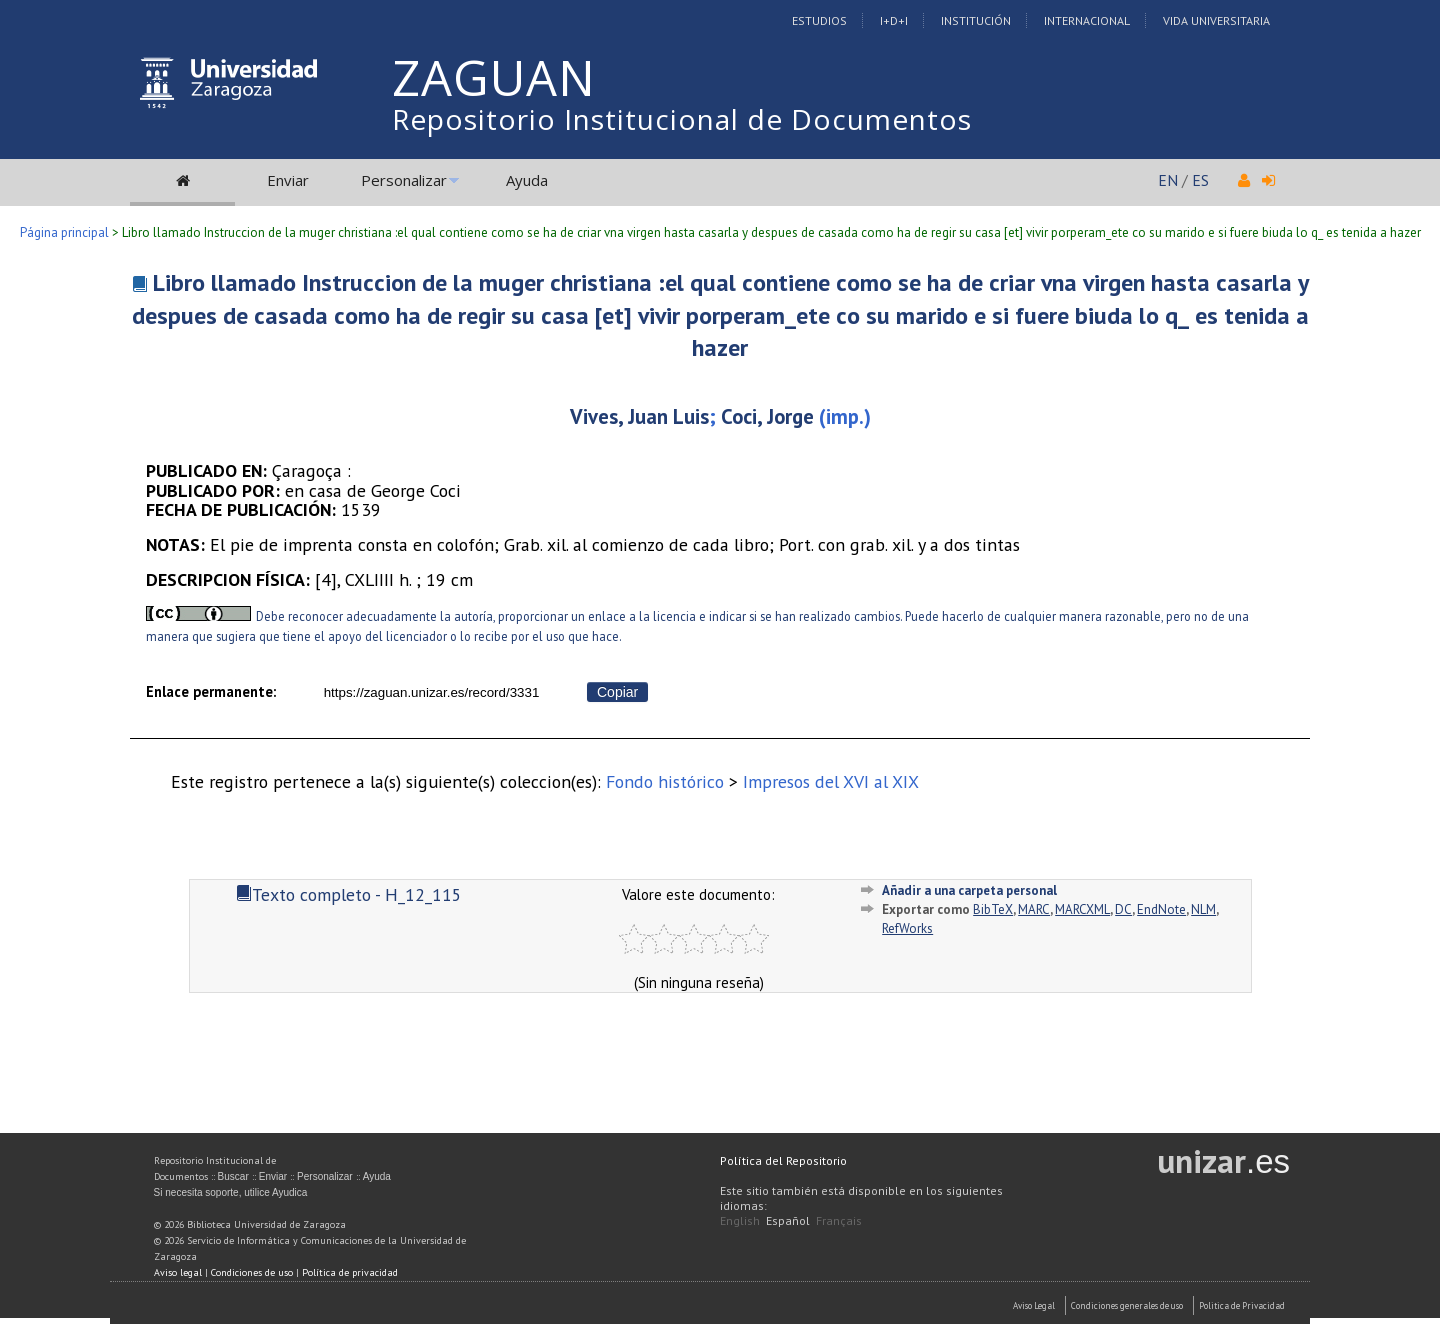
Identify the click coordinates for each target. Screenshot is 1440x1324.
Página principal (64, 232)
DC (1123, 909)
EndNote (1161, 909)
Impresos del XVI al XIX (831, 781)
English (740, 1220)
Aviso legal (178, 1272)
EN (1168, 180)
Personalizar (404, 180)
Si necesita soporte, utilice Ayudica (231, 1192)
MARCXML (1082, 909)
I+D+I (894, 20)
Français (839, 1220)
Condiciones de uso (252, 1272)
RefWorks (907, 928)
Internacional (1087, 20)
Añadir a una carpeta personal (969, 890)
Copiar (617, 692)
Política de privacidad (350, 1272)
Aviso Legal (1034, 1305)
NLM (1203, 909)
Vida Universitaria (1216, 20)
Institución (976, 20)
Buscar (233, 1176)
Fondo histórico (665, 781)
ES (1200, 180)
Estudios (819, 20)
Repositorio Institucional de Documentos (682, 119)
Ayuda (527, 180)
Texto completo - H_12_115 (349, 894)
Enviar (288, 180)
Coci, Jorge (767, 416)
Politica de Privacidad (1242, 1305)
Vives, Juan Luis (639, 416)
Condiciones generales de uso (1127, 1305)
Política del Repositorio (783, 1160)
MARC (1034, 909)
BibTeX (993, 909)
